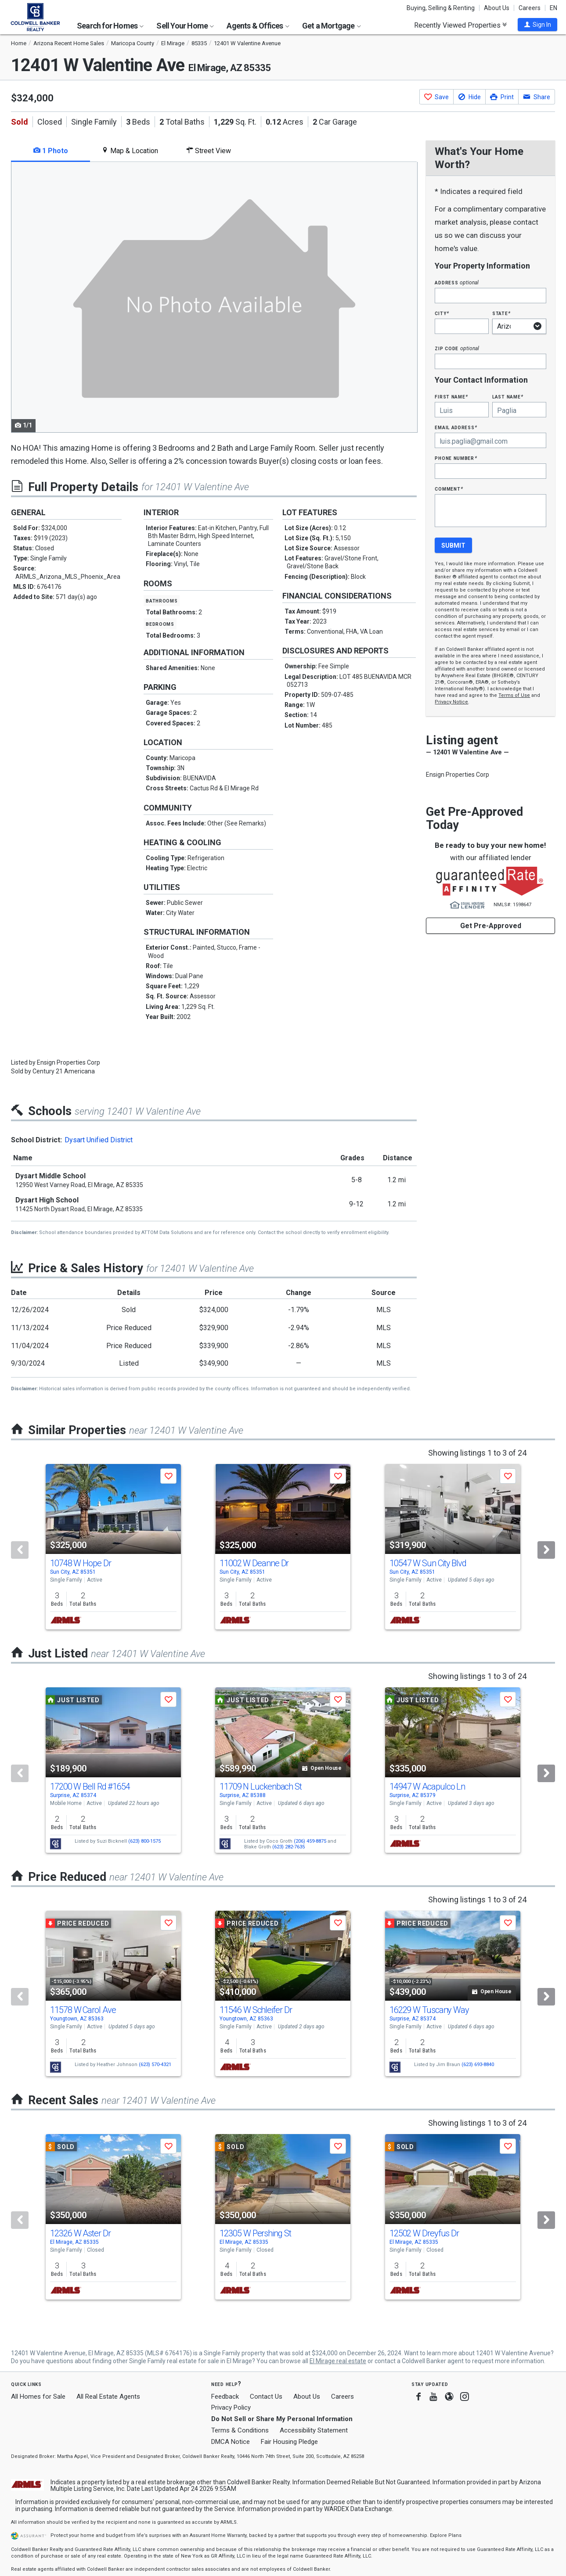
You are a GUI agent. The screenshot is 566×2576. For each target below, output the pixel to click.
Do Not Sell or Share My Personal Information (282, 2419)
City (442, 313)
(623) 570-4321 (155, 2064)
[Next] (546, 1550)
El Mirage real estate (338, 2360)
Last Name (507, 396)
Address (457, 282)
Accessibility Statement (314, 2430)
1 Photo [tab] (50, 151)
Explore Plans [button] (445, 2535)
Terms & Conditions (240, 2430)
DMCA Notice (230, 2442)
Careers (530, 8)
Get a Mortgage (331, 25)
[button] (537, 24)
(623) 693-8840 (477, 2064)
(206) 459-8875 (310, 1841)
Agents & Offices (258, 25)
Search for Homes (110, 25)
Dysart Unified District (99, 1140)
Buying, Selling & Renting (441, 8)
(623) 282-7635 (288, 1847)
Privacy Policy (231, 2407)
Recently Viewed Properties (460, 25)
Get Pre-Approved (490, 926)
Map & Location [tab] (129, 151)
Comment (449, 488)
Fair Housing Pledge (289, 2442)
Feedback (225, 2396)
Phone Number (456, 458)
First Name (451, 396)
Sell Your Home (185, 25)
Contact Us (266, 2396)
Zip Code (457, 348)
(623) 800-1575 (144, 1841)
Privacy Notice (451, 702)
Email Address (456, 427)
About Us (496, 8)
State (501, 313)
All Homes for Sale (38, 2396)
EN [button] (553, 7)
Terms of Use (514, 695)
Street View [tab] (208, 151)
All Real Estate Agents (108, 2396)
